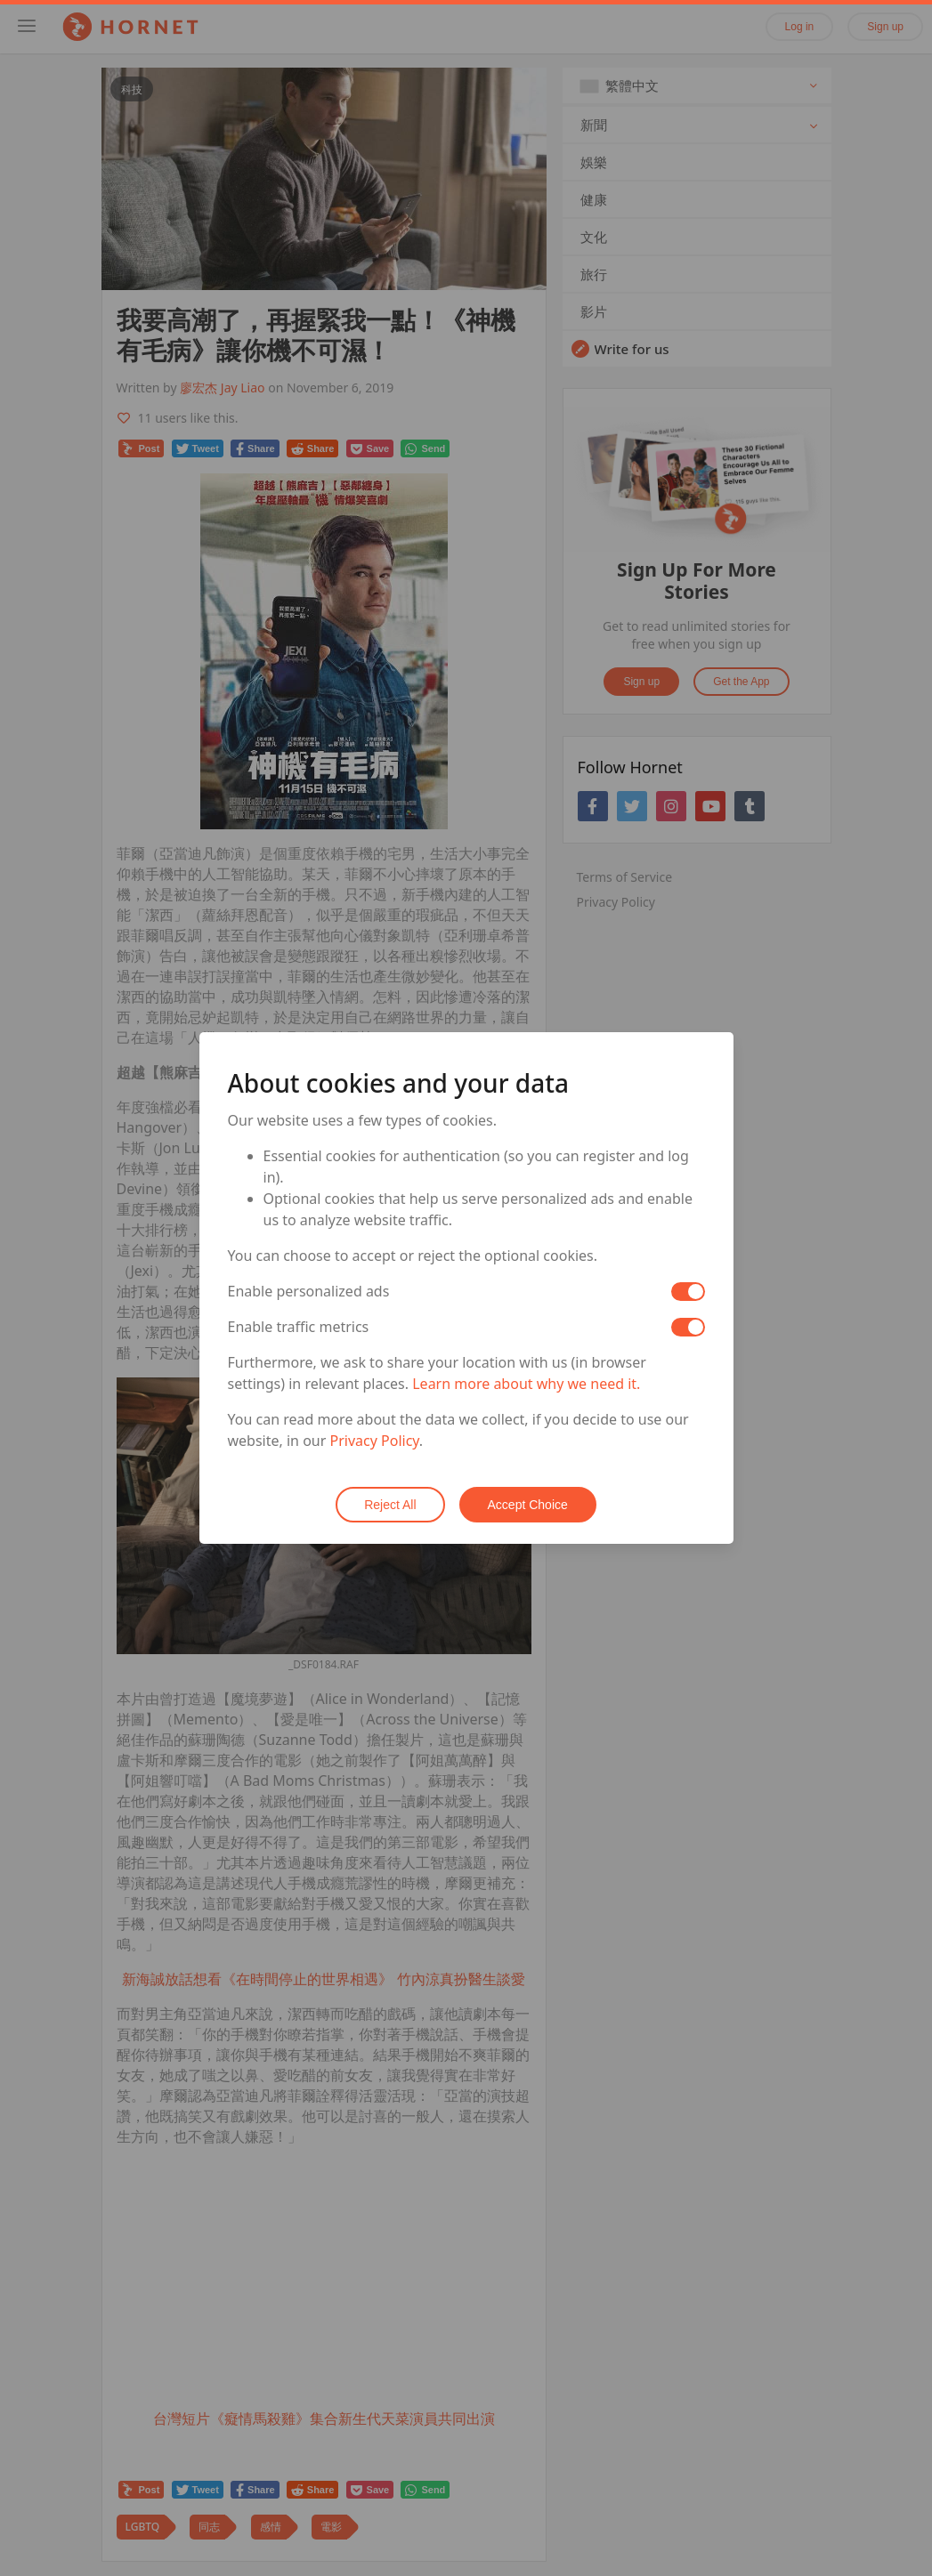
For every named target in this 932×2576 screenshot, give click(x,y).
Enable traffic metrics (298, 1326)
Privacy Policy (374, 1440)
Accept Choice (528, 1505)
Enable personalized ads (309, 1291)
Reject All (390, 1505)
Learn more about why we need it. (526, 1383)
